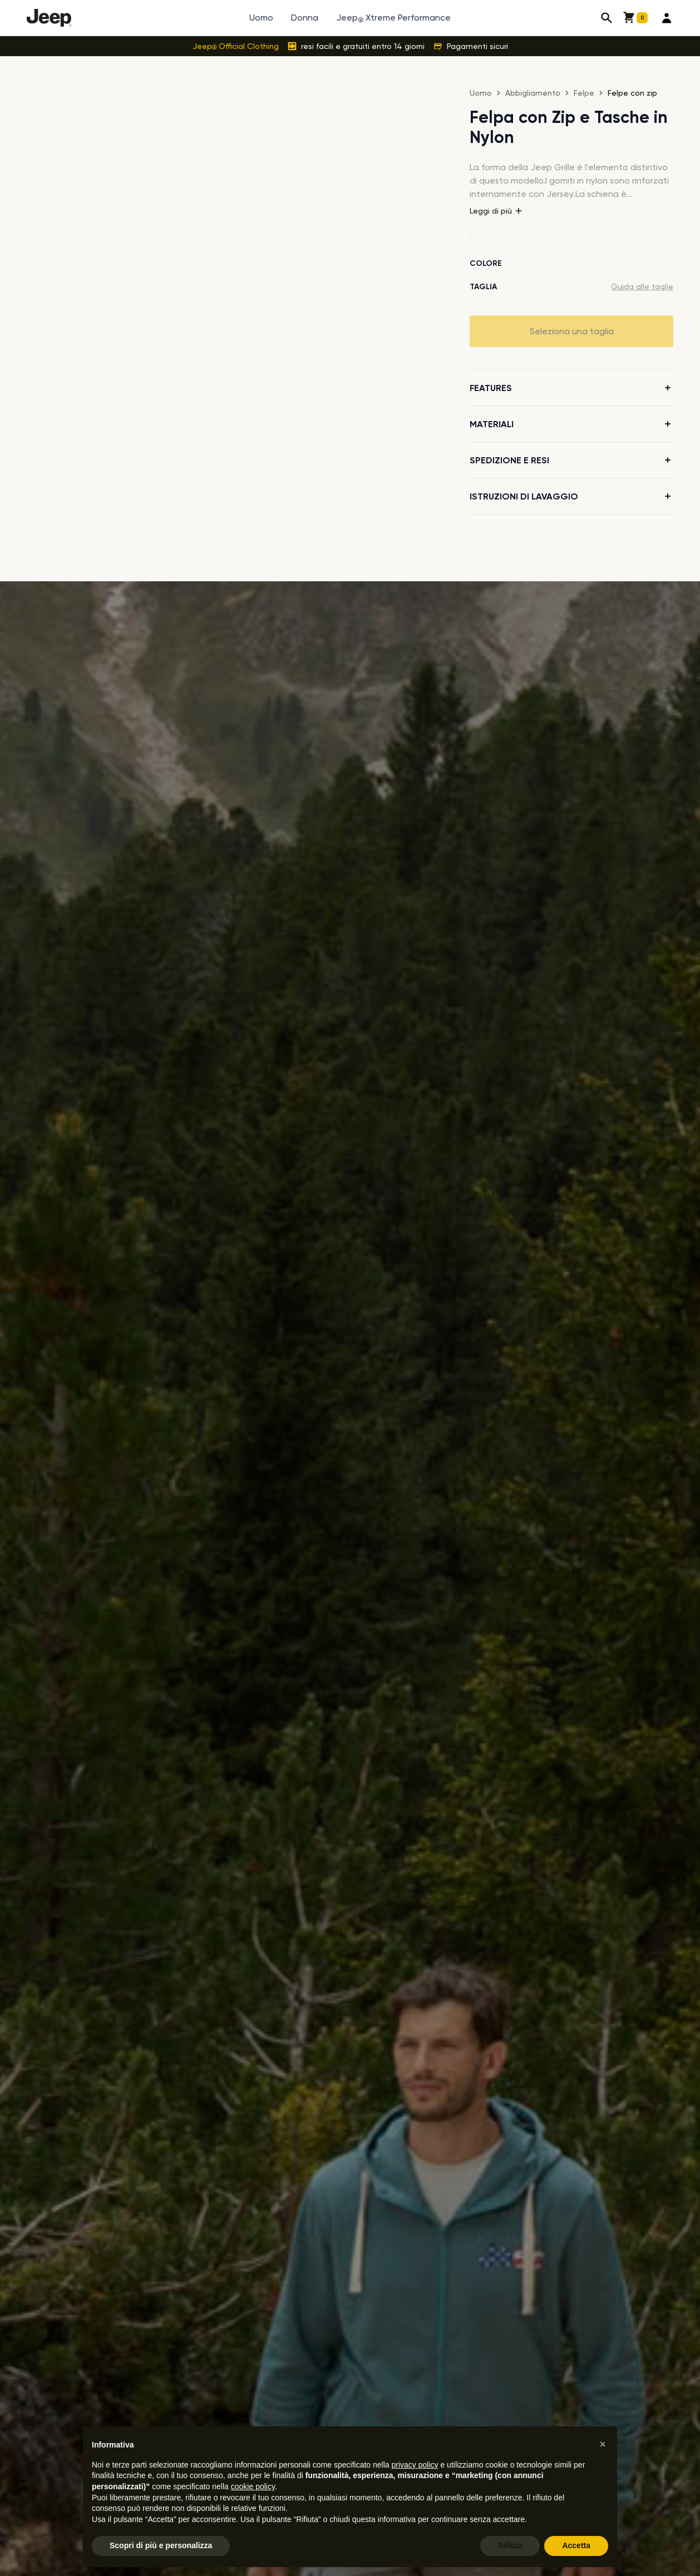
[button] (603, 2444)
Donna (304, 17)
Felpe (584, 92)
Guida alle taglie (642, 286)
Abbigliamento (532, 92)
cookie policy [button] (253, 2486)
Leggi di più (496, 210)
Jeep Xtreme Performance (393, 18)
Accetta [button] (576, 2545)
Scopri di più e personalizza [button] (161, 2545)
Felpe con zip (632, 92)
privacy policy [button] (415, 2464)
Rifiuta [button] (510, 2545)
